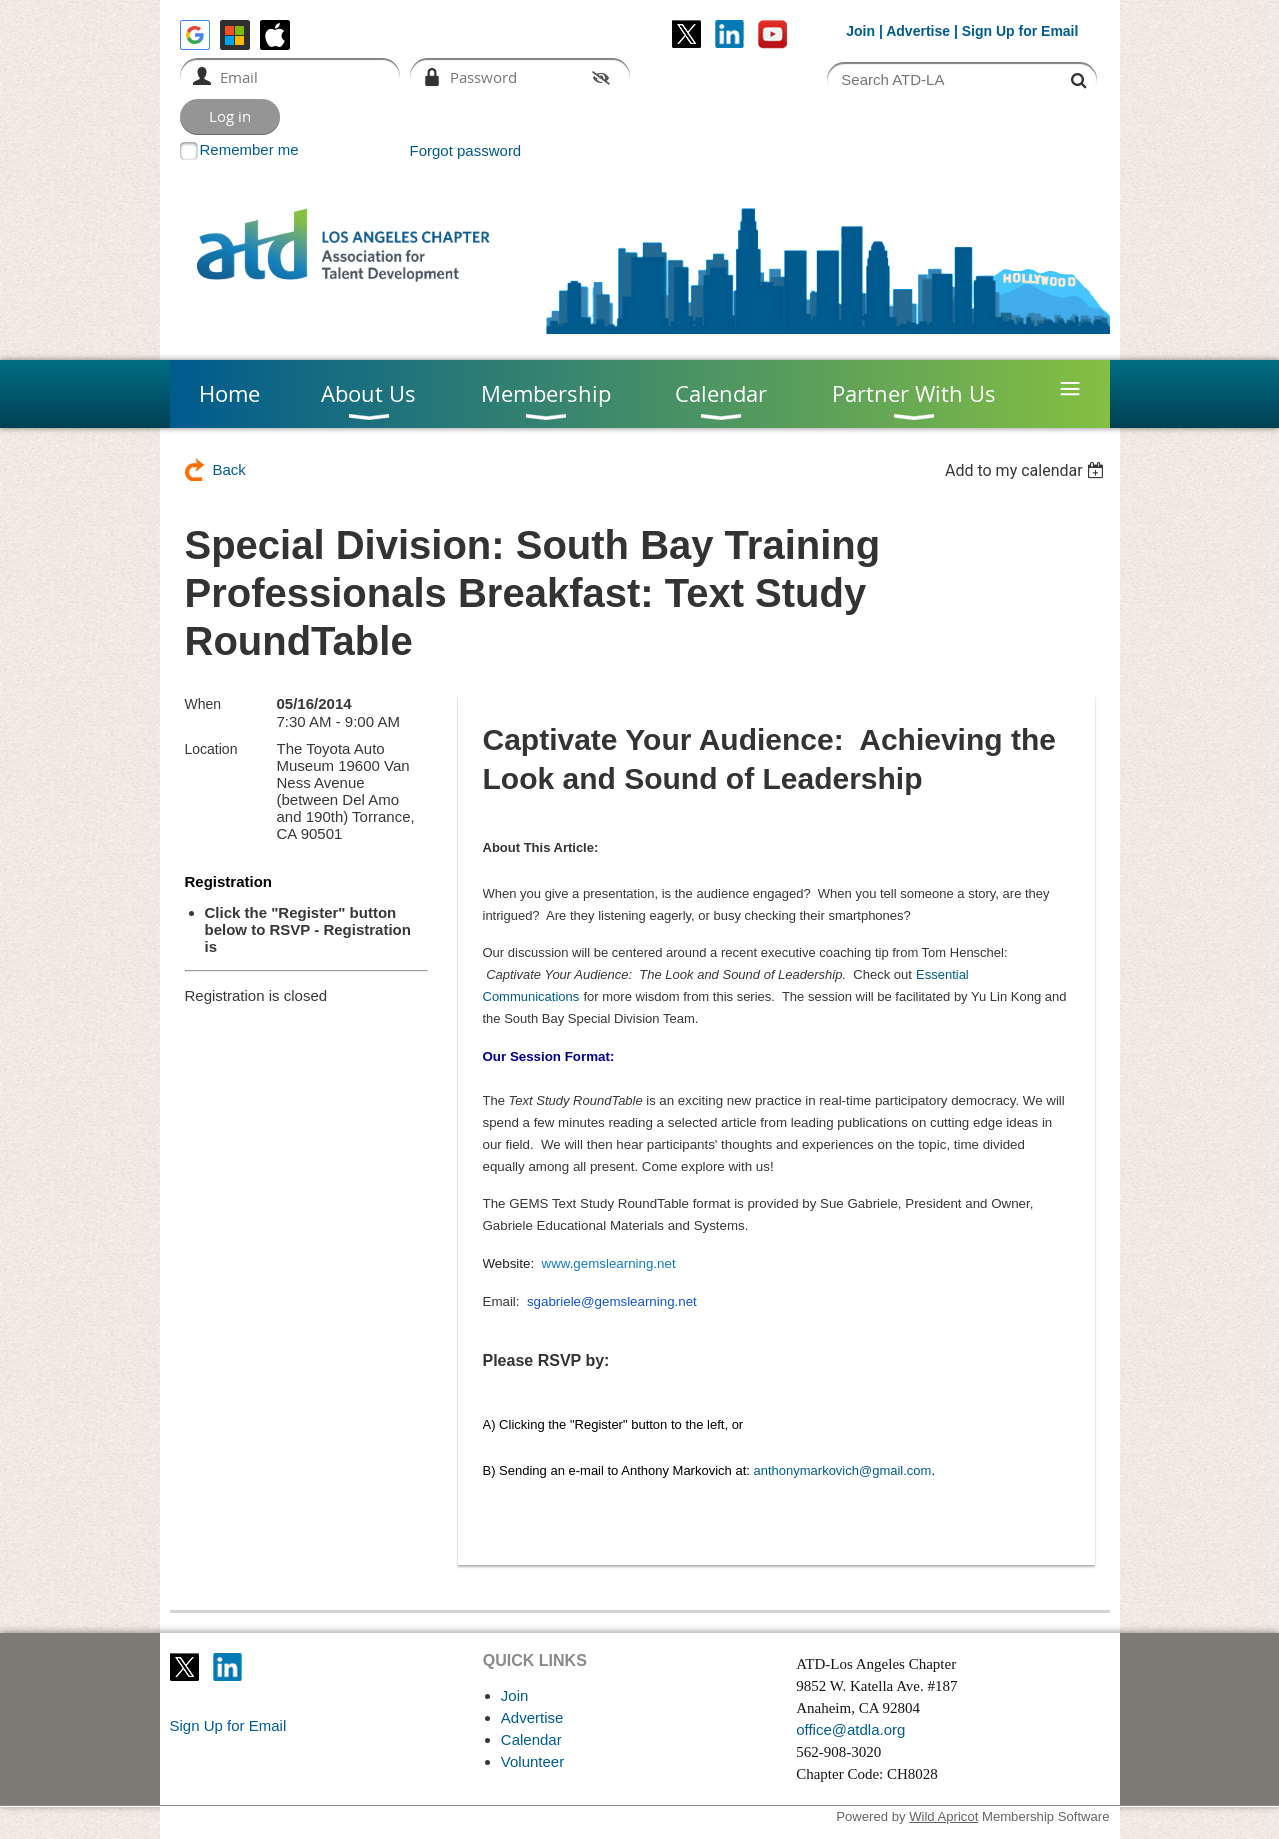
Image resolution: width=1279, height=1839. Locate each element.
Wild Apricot (943, 1816)
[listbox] (1027, 470)
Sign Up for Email (228, 1725)
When (203, 704)
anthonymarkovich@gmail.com (842, 1470)
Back (229, 469)
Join (860, 31)
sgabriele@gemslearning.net (612, 1301)
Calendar (531, 1739)
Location (211, 749)
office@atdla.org (850, 1729)
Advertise (918, 31)
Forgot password (466, 150)
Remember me (249, 149)
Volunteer (532, 1761)
